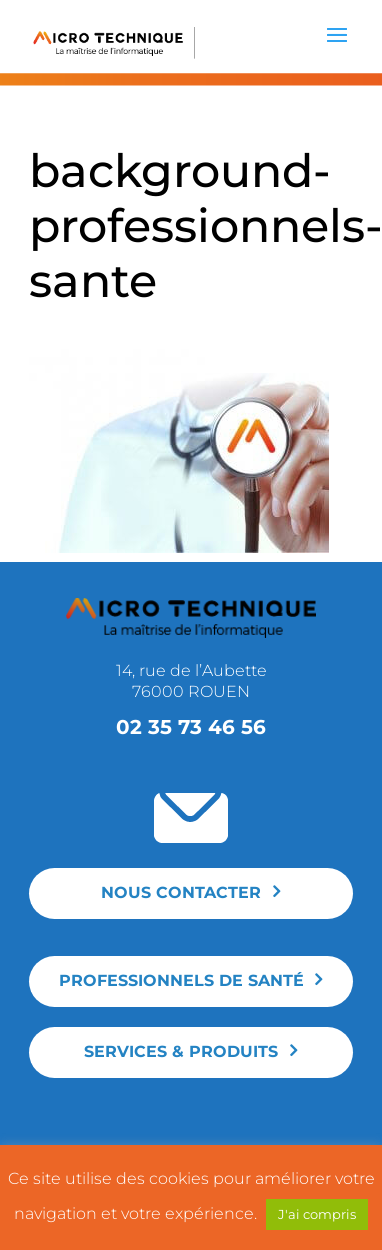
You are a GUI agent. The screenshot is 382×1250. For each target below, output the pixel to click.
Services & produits (181, 1051)
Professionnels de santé (181, 980)
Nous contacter (181, 892)
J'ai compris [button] (317, 1214)
